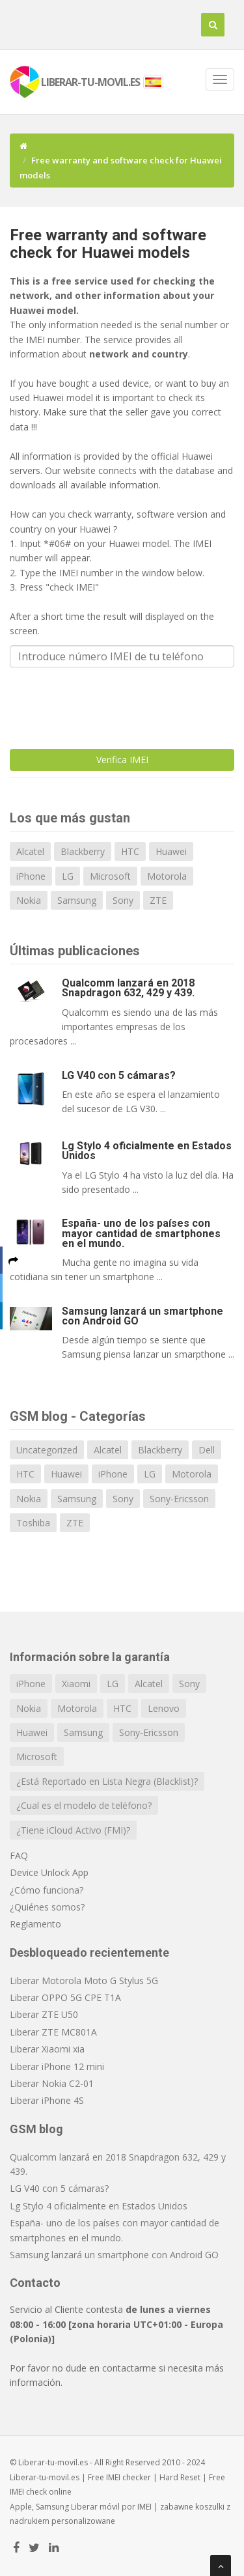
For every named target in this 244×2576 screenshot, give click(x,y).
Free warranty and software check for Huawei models (108, 243)
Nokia (28, 900)
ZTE (158, 900)
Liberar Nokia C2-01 (52, 2083)
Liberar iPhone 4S (47, 2100)
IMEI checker (128, 2477)
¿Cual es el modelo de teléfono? (84, 1805)
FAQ (19, 1855)
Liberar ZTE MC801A (53, 2032)
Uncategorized (46, 1450)
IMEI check (28, 2491)
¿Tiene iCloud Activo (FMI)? (73, 1830)
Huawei (171, 851)
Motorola (167, 876)
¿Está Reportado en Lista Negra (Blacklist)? (107, 1781)
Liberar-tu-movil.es (44, 2477)
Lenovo (164, 1708)
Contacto (35, 2282)
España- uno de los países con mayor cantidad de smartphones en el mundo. (141, 1233)
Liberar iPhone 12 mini (57, 2066)
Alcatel (30, 851)
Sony (123, 900)
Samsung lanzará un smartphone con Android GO (142, 1316)
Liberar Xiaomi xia (47, 2049)
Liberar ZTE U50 (44, 2014)
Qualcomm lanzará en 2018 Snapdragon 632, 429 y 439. (128, 988)
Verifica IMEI (122, 759)
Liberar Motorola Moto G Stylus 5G (84, 1980)
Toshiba (33, 1523)
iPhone (31, 876)
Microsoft (110, 876)
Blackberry (83, 851)
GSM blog (36, 2129)
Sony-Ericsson (179, 1498)
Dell (206, 1450)
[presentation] (109, 702)
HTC (130, 851)
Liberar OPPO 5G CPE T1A (65, 1997)
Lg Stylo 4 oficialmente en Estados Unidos (147, 1151)
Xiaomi (76, 1683)
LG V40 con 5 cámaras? (119, 1075)
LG (68, 876)
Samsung (76, 900)
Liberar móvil (95, 2506)
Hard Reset (179, 2477)
